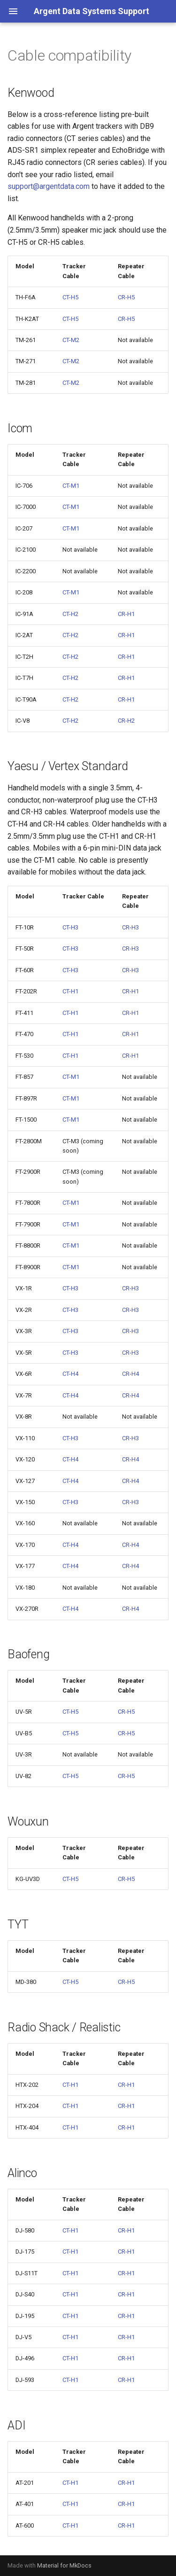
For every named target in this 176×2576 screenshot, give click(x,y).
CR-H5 (126, 297)
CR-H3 (130, 927)
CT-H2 (70, 613)
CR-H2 (126, 720)
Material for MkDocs (64, 2565)
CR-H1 (126, 613)
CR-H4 (130, 1373)
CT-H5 (70, 297)
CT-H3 (70, 927)
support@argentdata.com (49, 186)
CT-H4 (70, 1373)
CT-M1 (70, 485)
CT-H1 (70, 991)
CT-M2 (70, 339)
